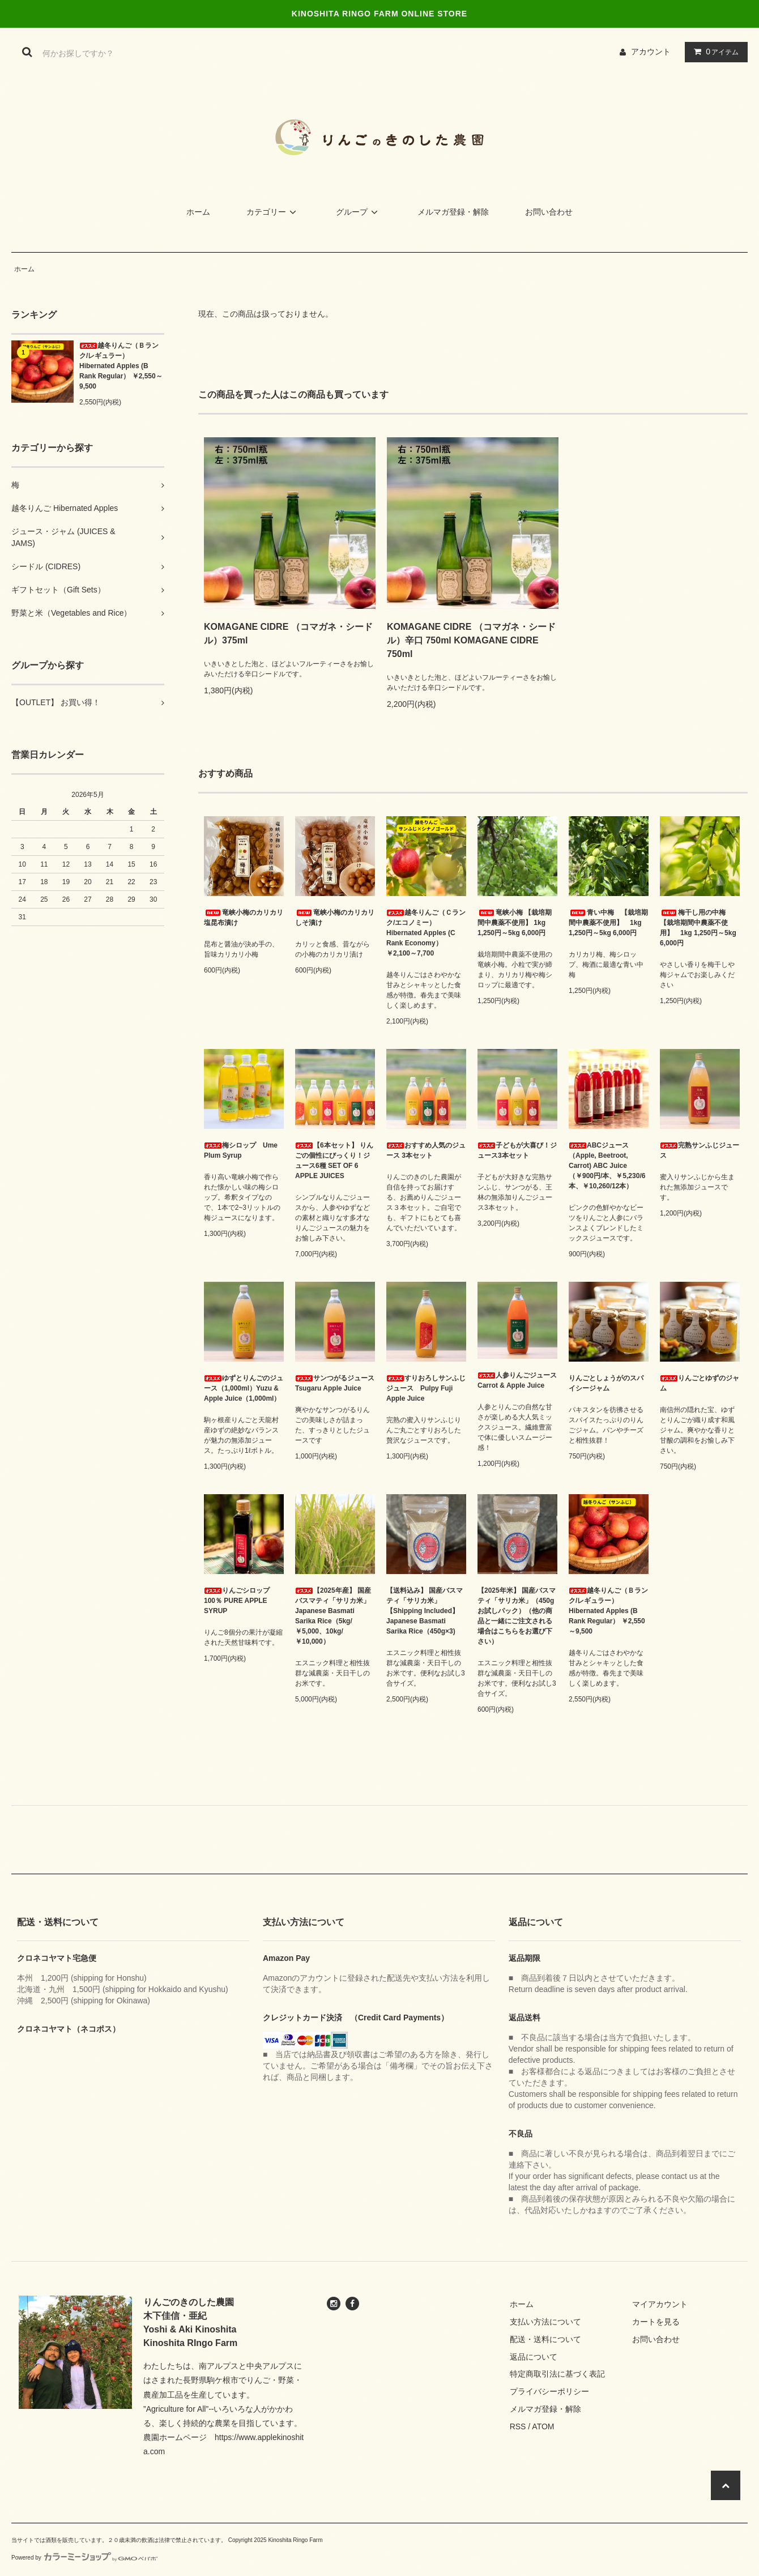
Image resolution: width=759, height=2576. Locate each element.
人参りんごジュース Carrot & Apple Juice (517, 1380)
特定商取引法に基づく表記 (557, 2373)
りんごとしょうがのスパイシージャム (606, 1383)
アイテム (714, 51)
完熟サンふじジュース (699, 1150)
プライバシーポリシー (549, 2391)
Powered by (84, 2557)
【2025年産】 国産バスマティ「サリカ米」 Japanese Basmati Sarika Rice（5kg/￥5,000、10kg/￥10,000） (333, 1615)
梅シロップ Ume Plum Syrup (241, 1150)
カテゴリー (273, 211)
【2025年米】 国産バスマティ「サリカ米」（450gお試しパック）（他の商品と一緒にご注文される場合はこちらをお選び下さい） (516, 1615)
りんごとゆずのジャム (699, 1383)
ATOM (543, 2426)
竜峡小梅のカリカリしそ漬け (334, 918)
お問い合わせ (549, 211)
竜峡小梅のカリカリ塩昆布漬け (243, 918)
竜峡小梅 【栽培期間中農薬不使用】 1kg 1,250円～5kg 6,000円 (514, 923)
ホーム (198, 211)
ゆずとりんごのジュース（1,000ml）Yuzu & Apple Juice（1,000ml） (243, 1388)
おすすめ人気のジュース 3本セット (426, 1150)
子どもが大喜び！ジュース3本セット (517, 1150)
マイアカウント (660, 2304)
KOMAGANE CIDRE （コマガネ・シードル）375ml (288, 633)
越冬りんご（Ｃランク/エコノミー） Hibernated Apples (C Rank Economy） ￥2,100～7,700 (426, 933)
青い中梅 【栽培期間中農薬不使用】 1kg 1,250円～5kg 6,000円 (608, 923)
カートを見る (656, 2321)
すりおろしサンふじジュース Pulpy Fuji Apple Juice (426, 1388)
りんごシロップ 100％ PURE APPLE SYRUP (240, 1600)
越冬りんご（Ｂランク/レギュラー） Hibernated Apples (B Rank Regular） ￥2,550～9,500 (121, 366)
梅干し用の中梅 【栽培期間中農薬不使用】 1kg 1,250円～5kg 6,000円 (698, 928)
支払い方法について (545, 2321)
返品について (533, 2356)
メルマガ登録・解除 (453, 211)
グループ (358, 211)
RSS (518, 2426)
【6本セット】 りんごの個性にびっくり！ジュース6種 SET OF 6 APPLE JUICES (334, 1160)
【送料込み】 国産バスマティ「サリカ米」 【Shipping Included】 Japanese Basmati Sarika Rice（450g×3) (424, 1610)
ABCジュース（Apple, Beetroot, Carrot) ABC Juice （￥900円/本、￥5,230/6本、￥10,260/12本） (607, 1165)
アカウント (651, 51)
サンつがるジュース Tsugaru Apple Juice (335, 1383)
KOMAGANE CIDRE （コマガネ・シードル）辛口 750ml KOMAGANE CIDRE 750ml (471, 640)
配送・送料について (545, 2339)
